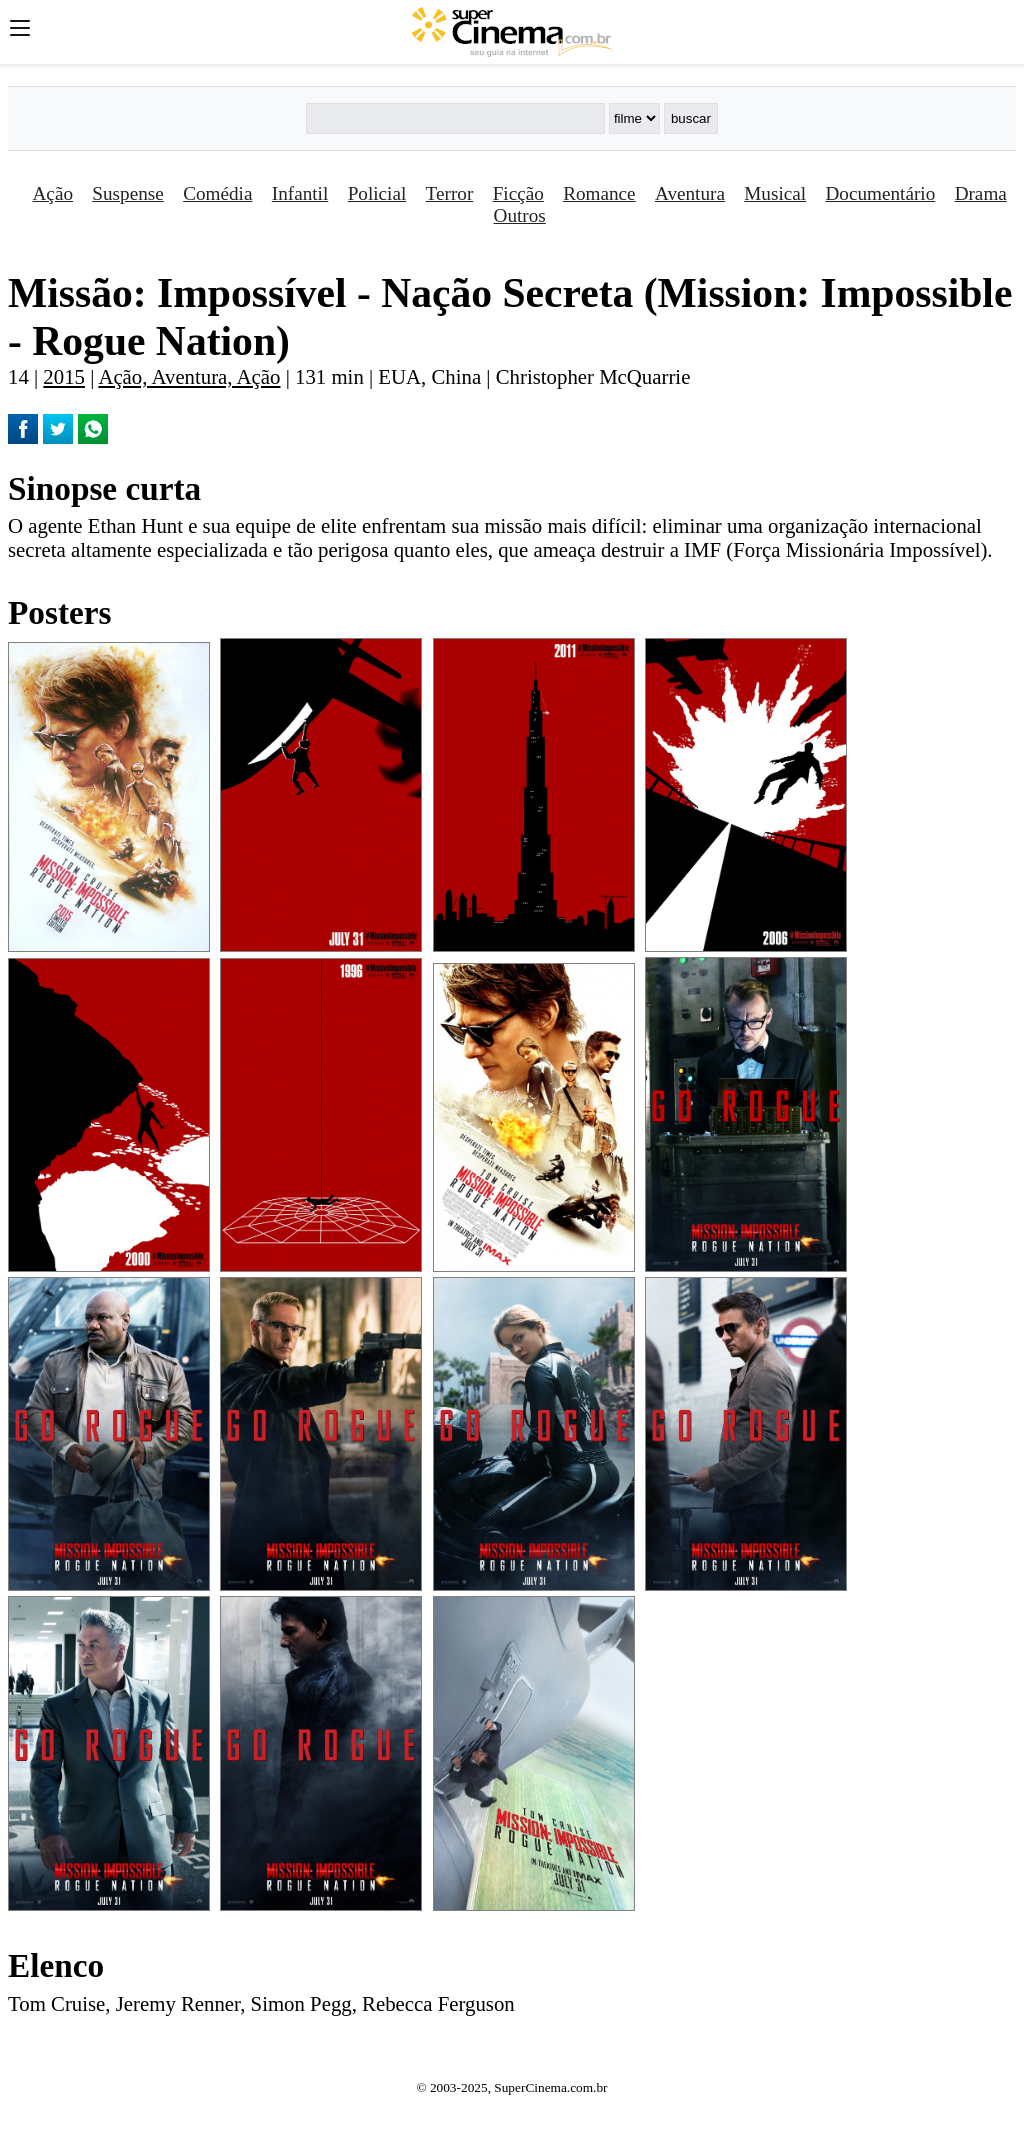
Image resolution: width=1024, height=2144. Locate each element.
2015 (64, 376)
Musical (775, 193)
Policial (377, 193)
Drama (981, 193)
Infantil (300, 193)
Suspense (127, 193)
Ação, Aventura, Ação (189, 376)
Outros (520, 215)
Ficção (518, 193)
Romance (599, 193)
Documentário (881, 193)
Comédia (217, 193)
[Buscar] (455, 118)
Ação (53, 193)
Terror (450, 193)
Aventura (690, 193)
